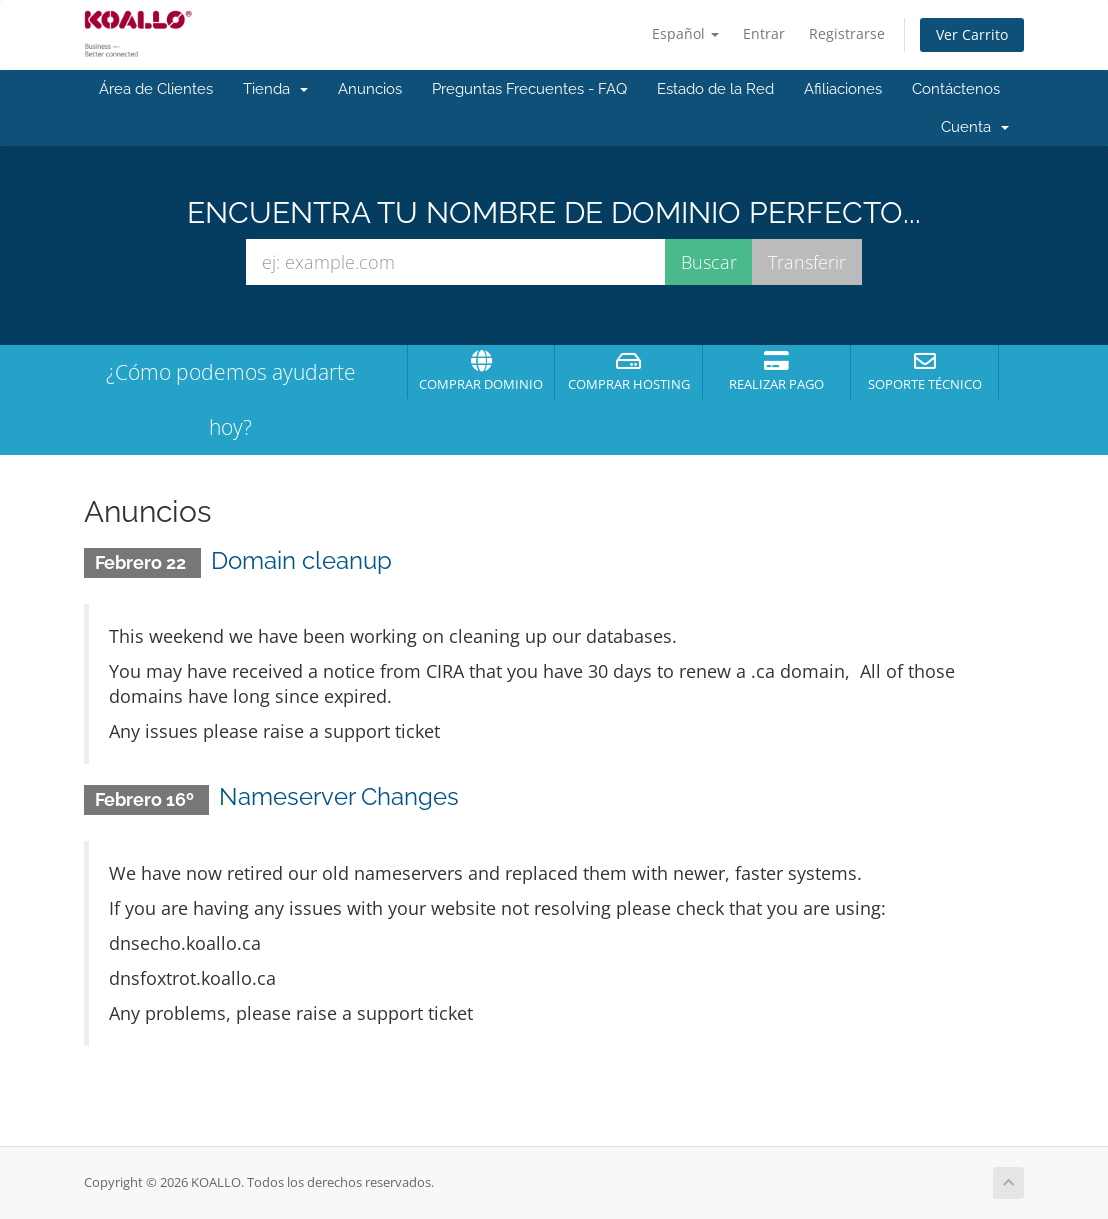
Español (685, 33)
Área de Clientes (156, 89)
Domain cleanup (301, 560)
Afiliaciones (843, 89)
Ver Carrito (972, 34)
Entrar (764, 33)
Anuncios (370, 89)
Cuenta (975, 127)
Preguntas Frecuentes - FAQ (529, 89)
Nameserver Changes (339, 796)
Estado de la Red (715, 89)
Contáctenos (956, 89)
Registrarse (847, 33)
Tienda (275, 89)
